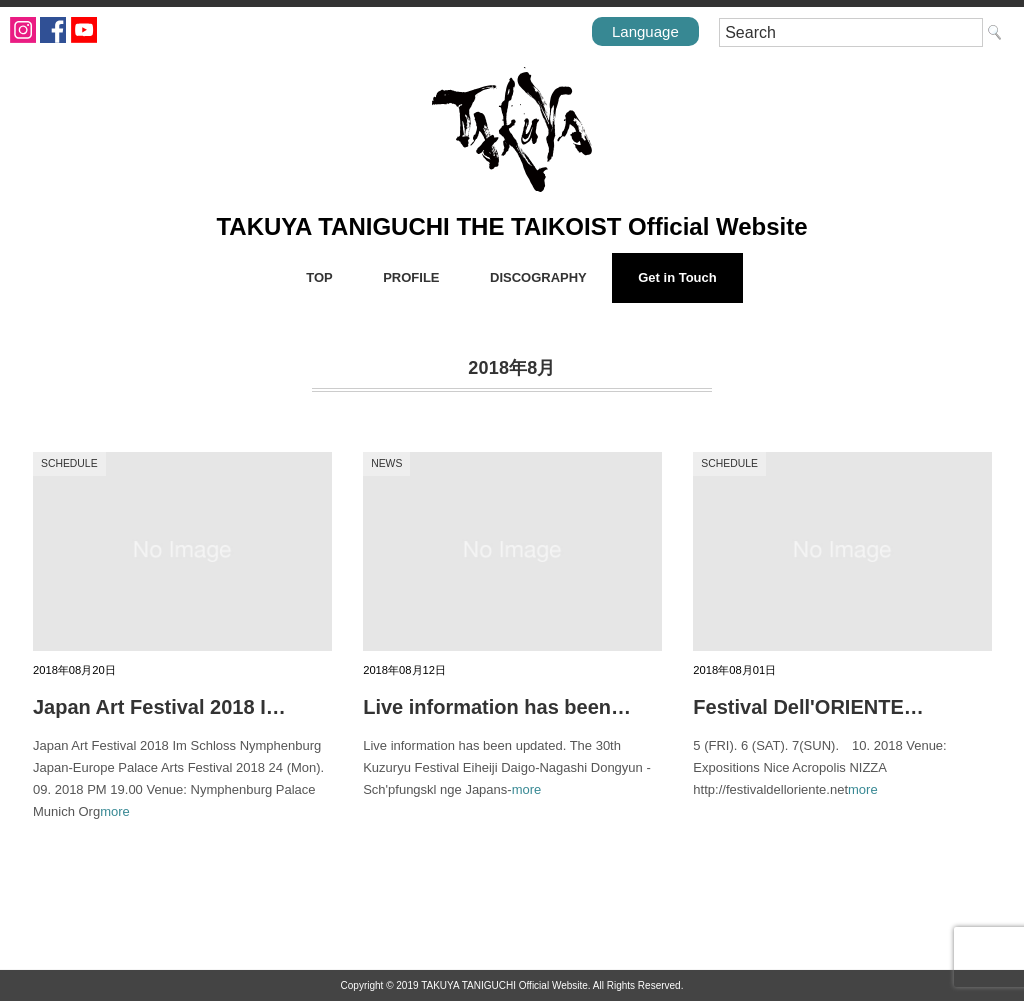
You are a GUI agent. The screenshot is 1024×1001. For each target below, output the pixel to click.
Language (645, 31)
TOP (319, 277)
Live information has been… (497, 707)
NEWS (386, 463)
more (115, 811)
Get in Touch (677, 277)
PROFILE (411, 277)
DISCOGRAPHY (538, 277)
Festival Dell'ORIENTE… (808, 707)
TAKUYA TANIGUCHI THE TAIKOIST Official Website (511, 226)
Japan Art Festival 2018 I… (159, 707)
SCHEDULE (69, 463)
